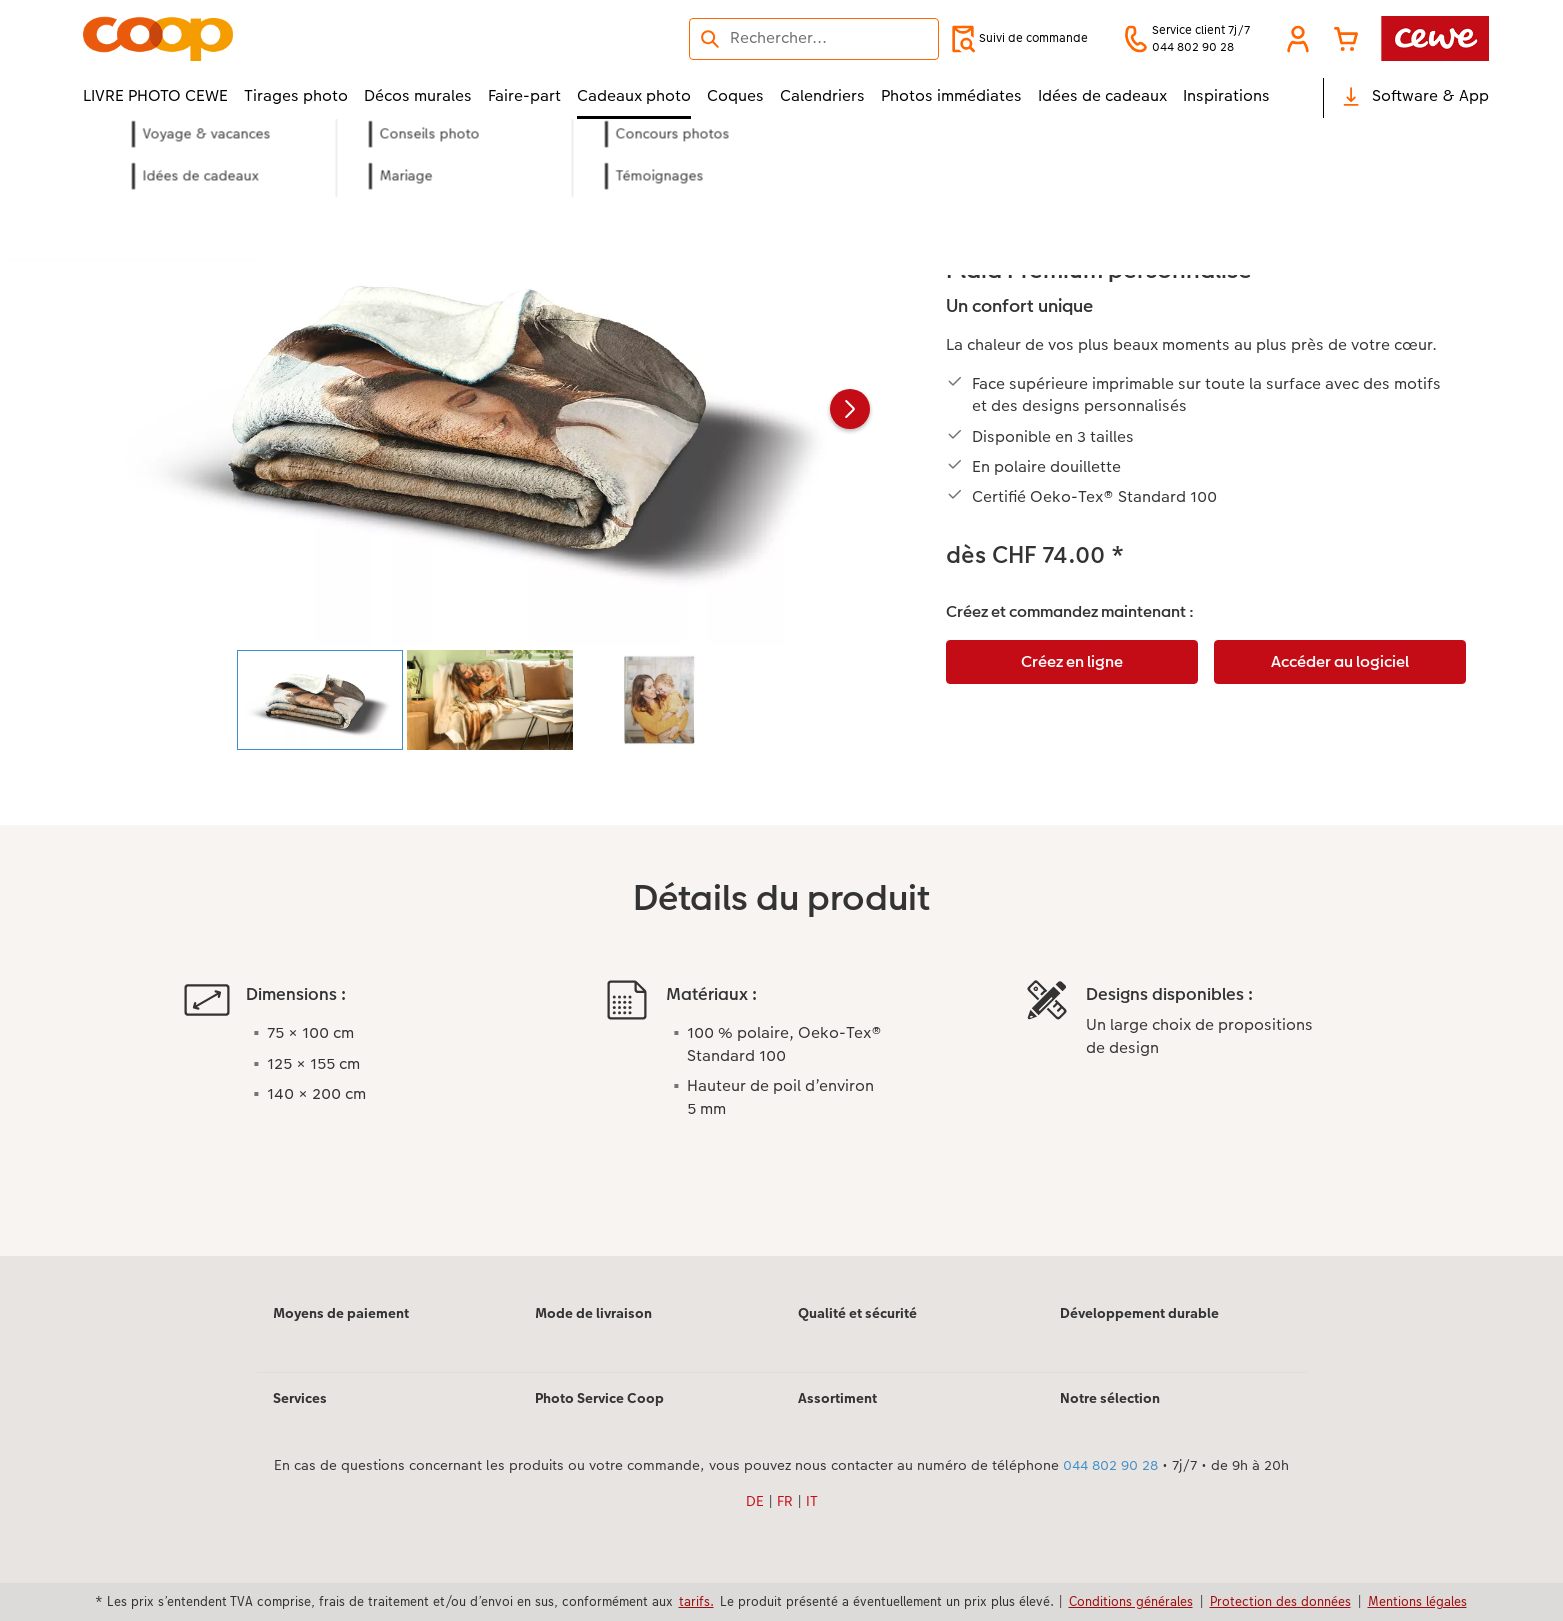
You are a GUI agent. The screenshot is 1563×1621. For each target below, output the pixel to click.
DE (755, 1501)
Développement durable (1139, 1313)
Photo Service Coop (599, 1398)
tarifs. (696, 1601)
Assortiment (837, 1398)
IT (812, 1501)
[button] (1298, 39)
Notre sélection (1110, 1398)
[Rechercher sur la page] (814, 38)
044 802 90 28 (1110, 1465)
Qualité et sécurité (857, 1313)
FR (785, 1501)
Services (300, 1398)
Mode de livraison (593, 1313)
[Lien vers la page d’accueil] (279, 38)
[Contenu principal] (781, 714)
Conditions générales (1131, 1601)
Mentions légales (1417, 1601)
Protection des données (1280, 1601)
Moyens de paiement (341, 1313)
